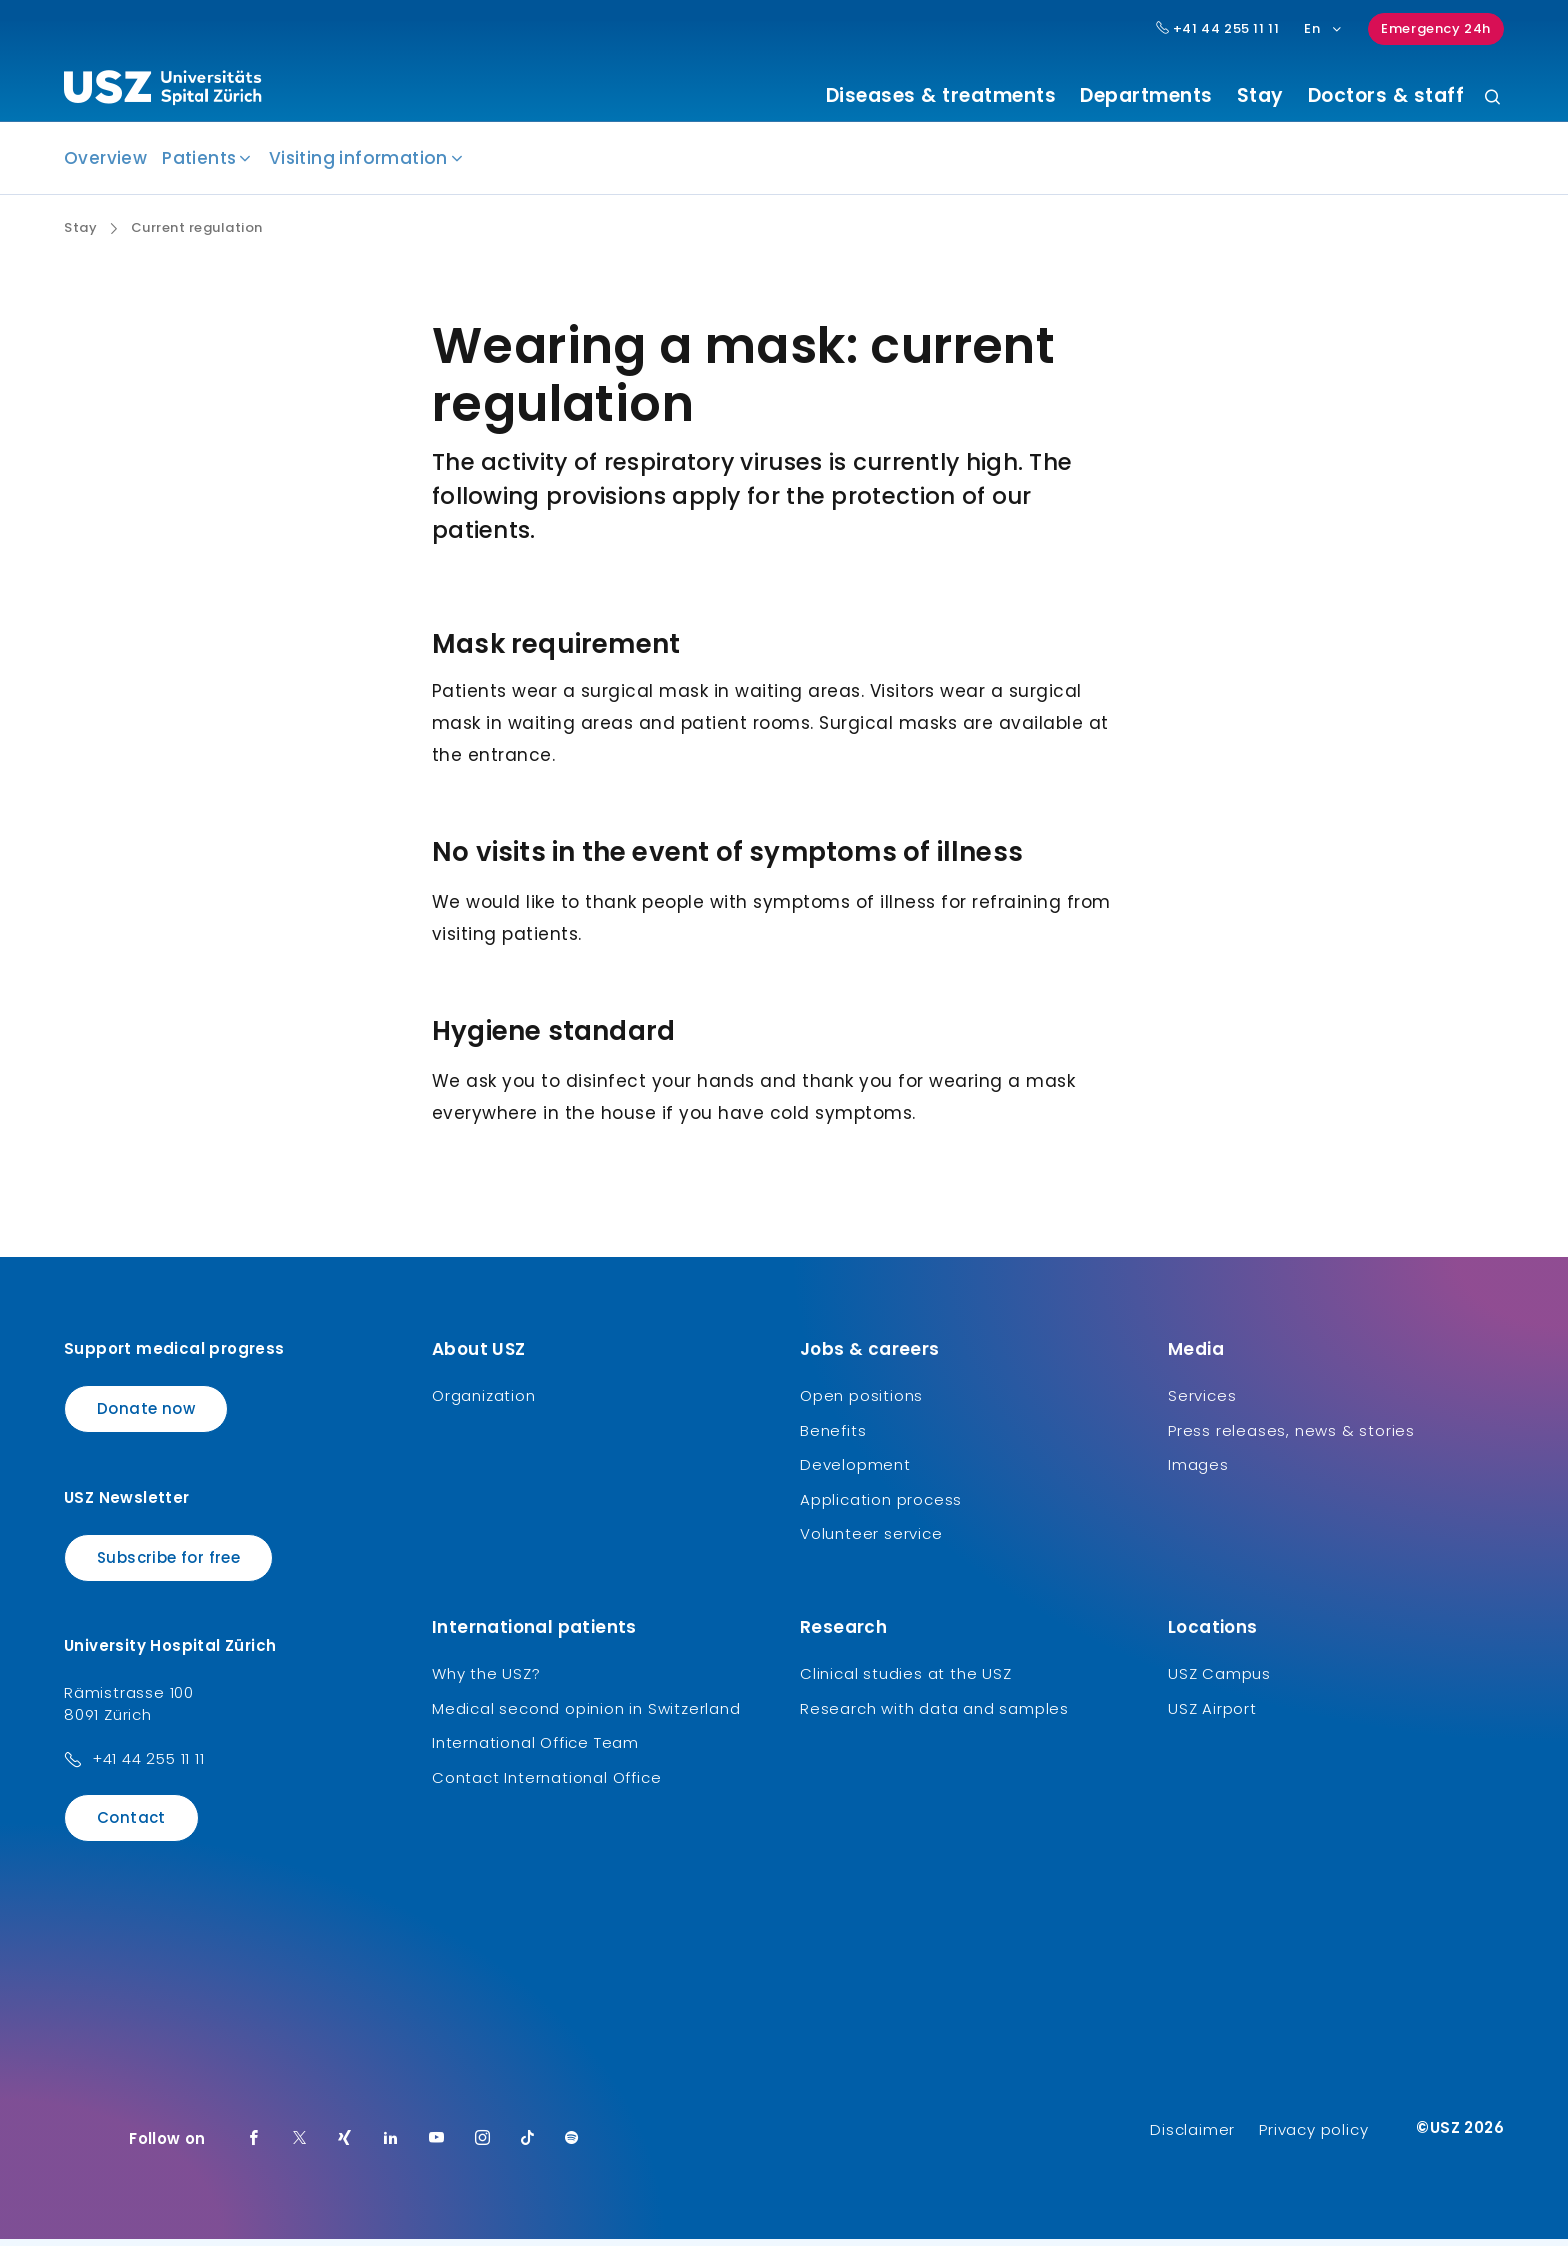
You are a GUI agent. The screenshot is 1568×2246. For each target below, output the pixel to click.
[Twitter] (300, 2146)
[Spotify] (572, 2146)
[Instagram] (483, 2146)
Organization (484, 1403)
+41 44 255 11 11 (148, 1766)
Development (855, 1472)
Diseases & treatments (941, 96)
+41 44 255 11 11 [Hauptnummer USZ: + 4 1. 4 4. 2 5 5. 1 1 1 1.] (1218, 29)
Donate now (146, 1416)
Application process (881, 1506)
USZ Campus (1219, 1681)
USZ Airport (1212, 1715)
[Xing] (345, 2146)
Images (1198, 1472)
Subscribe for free (168, 1564)
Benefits (833, 1437)
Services (1202, 1403)
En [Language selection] (1323, 28)
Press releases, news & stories (1291, 1437)
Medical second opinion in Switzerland (586, 1715)
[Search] (1492, 98)
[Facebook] (254, 2146)
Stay (1260, 96)
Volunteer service (871, 1541)
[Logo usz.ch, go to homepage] (162, 91)
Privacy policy (1313, 2136)
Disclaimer (1192, 2136)
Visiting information (358, 166)
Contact (131, 1825)
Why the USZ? (486, 1681)
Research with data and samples (934, 1715)
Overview (105, 166)
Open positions (861, 1403)
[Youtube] (437, 2146)
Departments (1146, 96)
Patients (199, 166)
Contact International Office (546, 1784)
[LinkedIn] (391, 2146)
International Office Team (535, 1750)
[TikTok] (528, 2146)
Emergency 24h (1436, 28)
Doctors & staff (1386, 96)
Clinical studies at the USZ (906, 1681)
